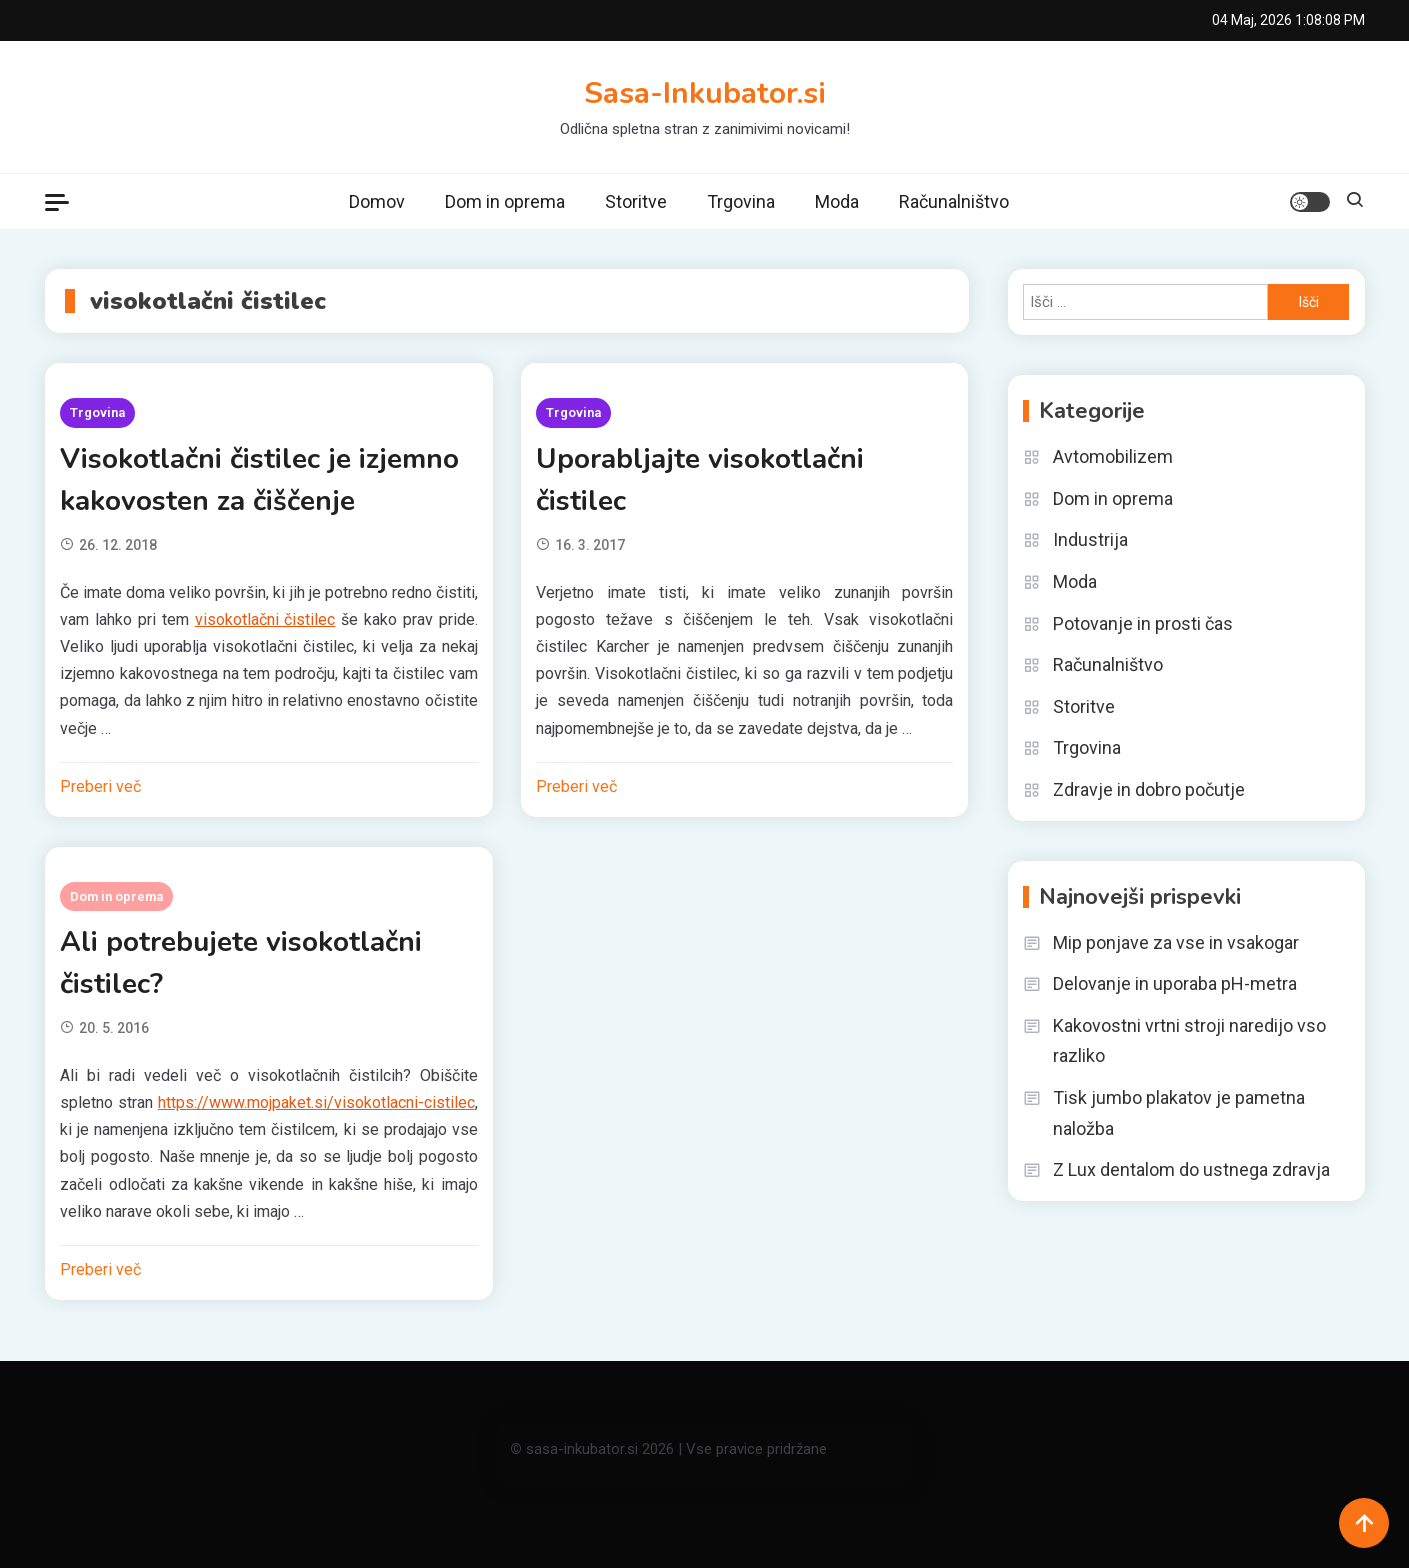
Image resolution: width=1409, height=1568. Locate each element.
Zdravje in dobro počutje (1149, 789)
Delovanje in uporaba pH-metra (1175, 983)
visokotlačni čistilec (265, 619)
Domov (377, 201)
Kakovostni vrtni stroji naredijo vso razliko (1189, 1041)
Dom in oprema (505, 201)
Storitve (636, 201)
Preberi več (100, 786)
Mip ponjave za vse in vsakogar (1176, 942)
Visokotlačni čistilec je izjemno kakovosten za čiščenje (259, 480)
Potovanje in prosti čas (1143, 623)
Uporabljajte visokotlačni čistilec (700, 480)
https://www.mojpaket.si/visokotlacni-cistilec (316, 1102)
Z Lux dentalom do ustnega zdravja (1191, 1169)
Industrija (1090, 539)
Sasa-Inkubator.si (705, 93)
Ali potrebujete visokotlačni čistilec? (241, 963)
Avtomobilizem (1113, 456)
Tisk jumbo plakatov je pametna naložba (1179, 1113)
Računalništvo (954, 201)
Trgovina (741, 201)
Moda (837, 201)
